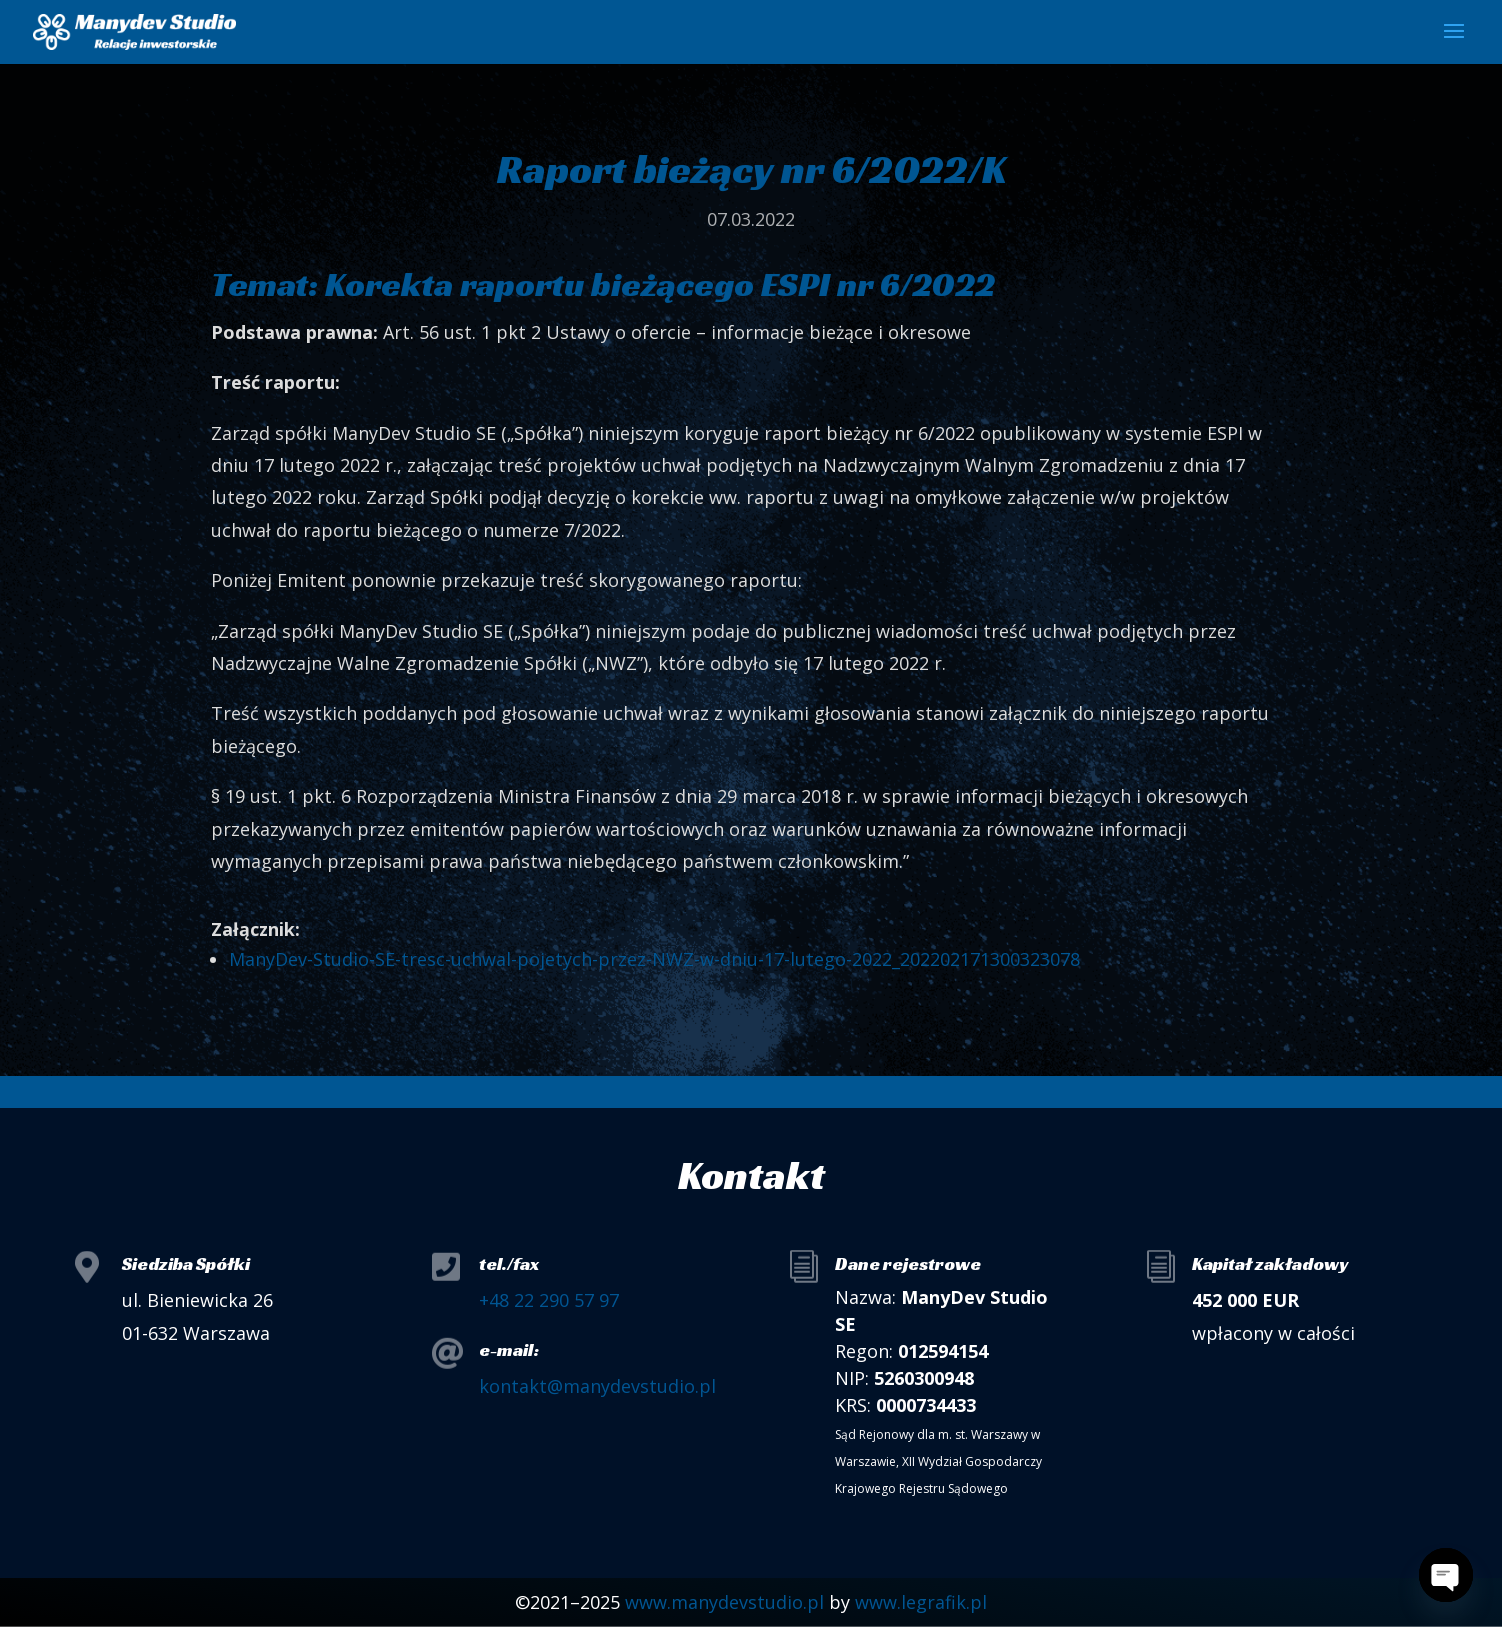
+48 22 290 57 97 (549, 1300)
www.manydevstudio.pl (724, 1602)
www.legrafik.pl (921, 1602)
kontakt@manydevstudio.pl (597, 1386)
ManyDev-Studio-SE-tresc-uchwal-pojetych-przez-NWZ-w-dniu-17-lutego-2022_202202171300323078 (654, 959)
